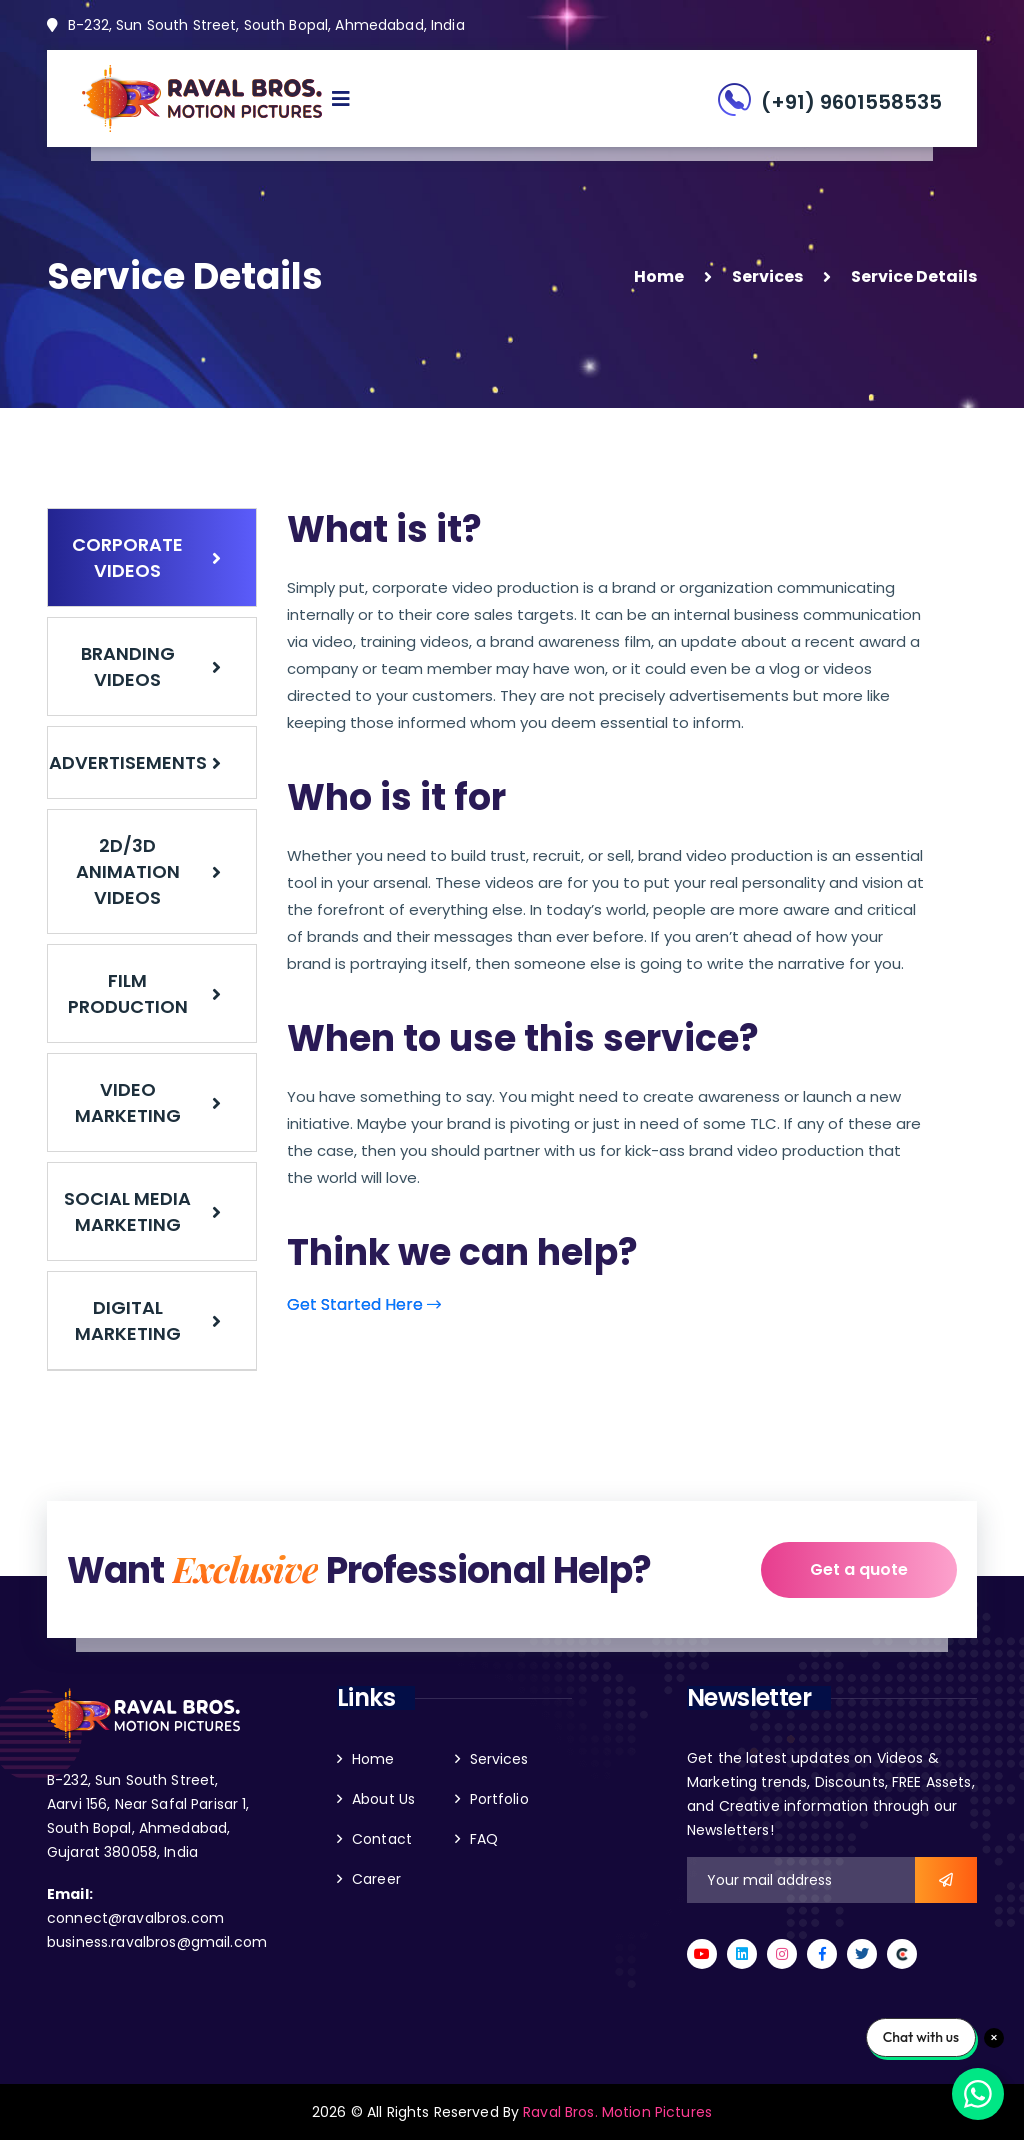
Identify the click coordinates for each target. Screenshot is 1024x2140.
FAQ (484, 1839)
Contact (382, 1839)
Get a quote (859, 1569)
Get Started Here (364, 1304)
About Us (383, 1799)
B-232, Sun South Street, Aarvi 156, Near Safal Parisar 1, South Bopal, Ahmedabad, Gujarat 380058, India (148, 1816)
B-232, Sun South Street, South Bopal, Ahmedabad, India (256, 25)
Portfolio (499, 1799)
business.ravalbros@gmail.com (157, 1942)
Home (659, 276)
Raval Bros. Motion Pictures (617, 2112)
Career (376, 1879)
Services (767, 276)
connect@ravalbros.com (135, 1918)
